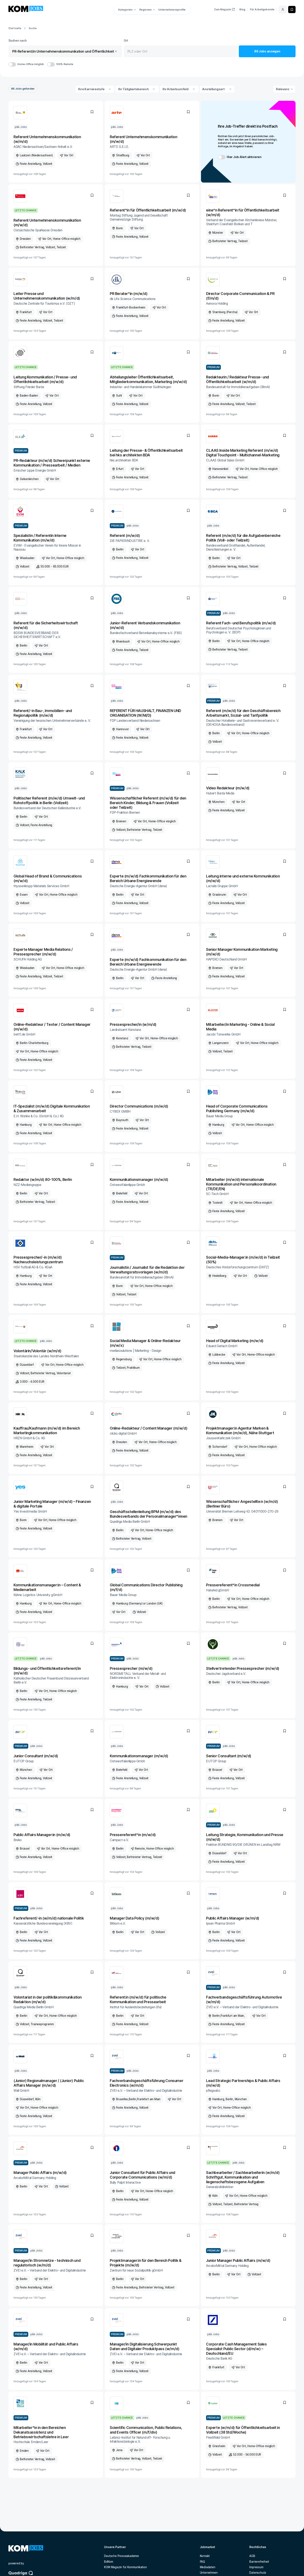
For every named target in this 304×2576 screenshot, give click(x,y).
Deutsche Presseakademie (121, 2556)
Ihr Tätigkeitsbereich (133, 89)
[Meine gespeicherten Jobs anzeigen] (292, 9)
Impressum (256, 2567)
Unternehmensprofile (172, 9)
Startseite (14, 28)
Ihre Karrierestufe (91, 89)
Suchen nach (17, 40)
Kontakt (205, 2556)
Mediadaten (207, 2567)
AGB (252, 2556)
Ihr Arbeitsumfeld (175, 89)
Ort (126, 40)
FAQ (202, 2561)
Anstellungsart (213, 89)
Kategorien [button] (125, 9)
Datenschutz (257, 2572)
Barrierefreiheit (259, 2561)
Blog (242, 9)
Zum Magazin (224, 9)
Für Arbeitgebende (262, 9)
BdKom (108, 2561)
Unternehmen (209, 2572)
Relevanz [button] (282, 89)
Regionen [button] (145, 9)
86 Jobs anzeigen (267, 51)
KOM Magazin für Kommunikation (125, 2567)
